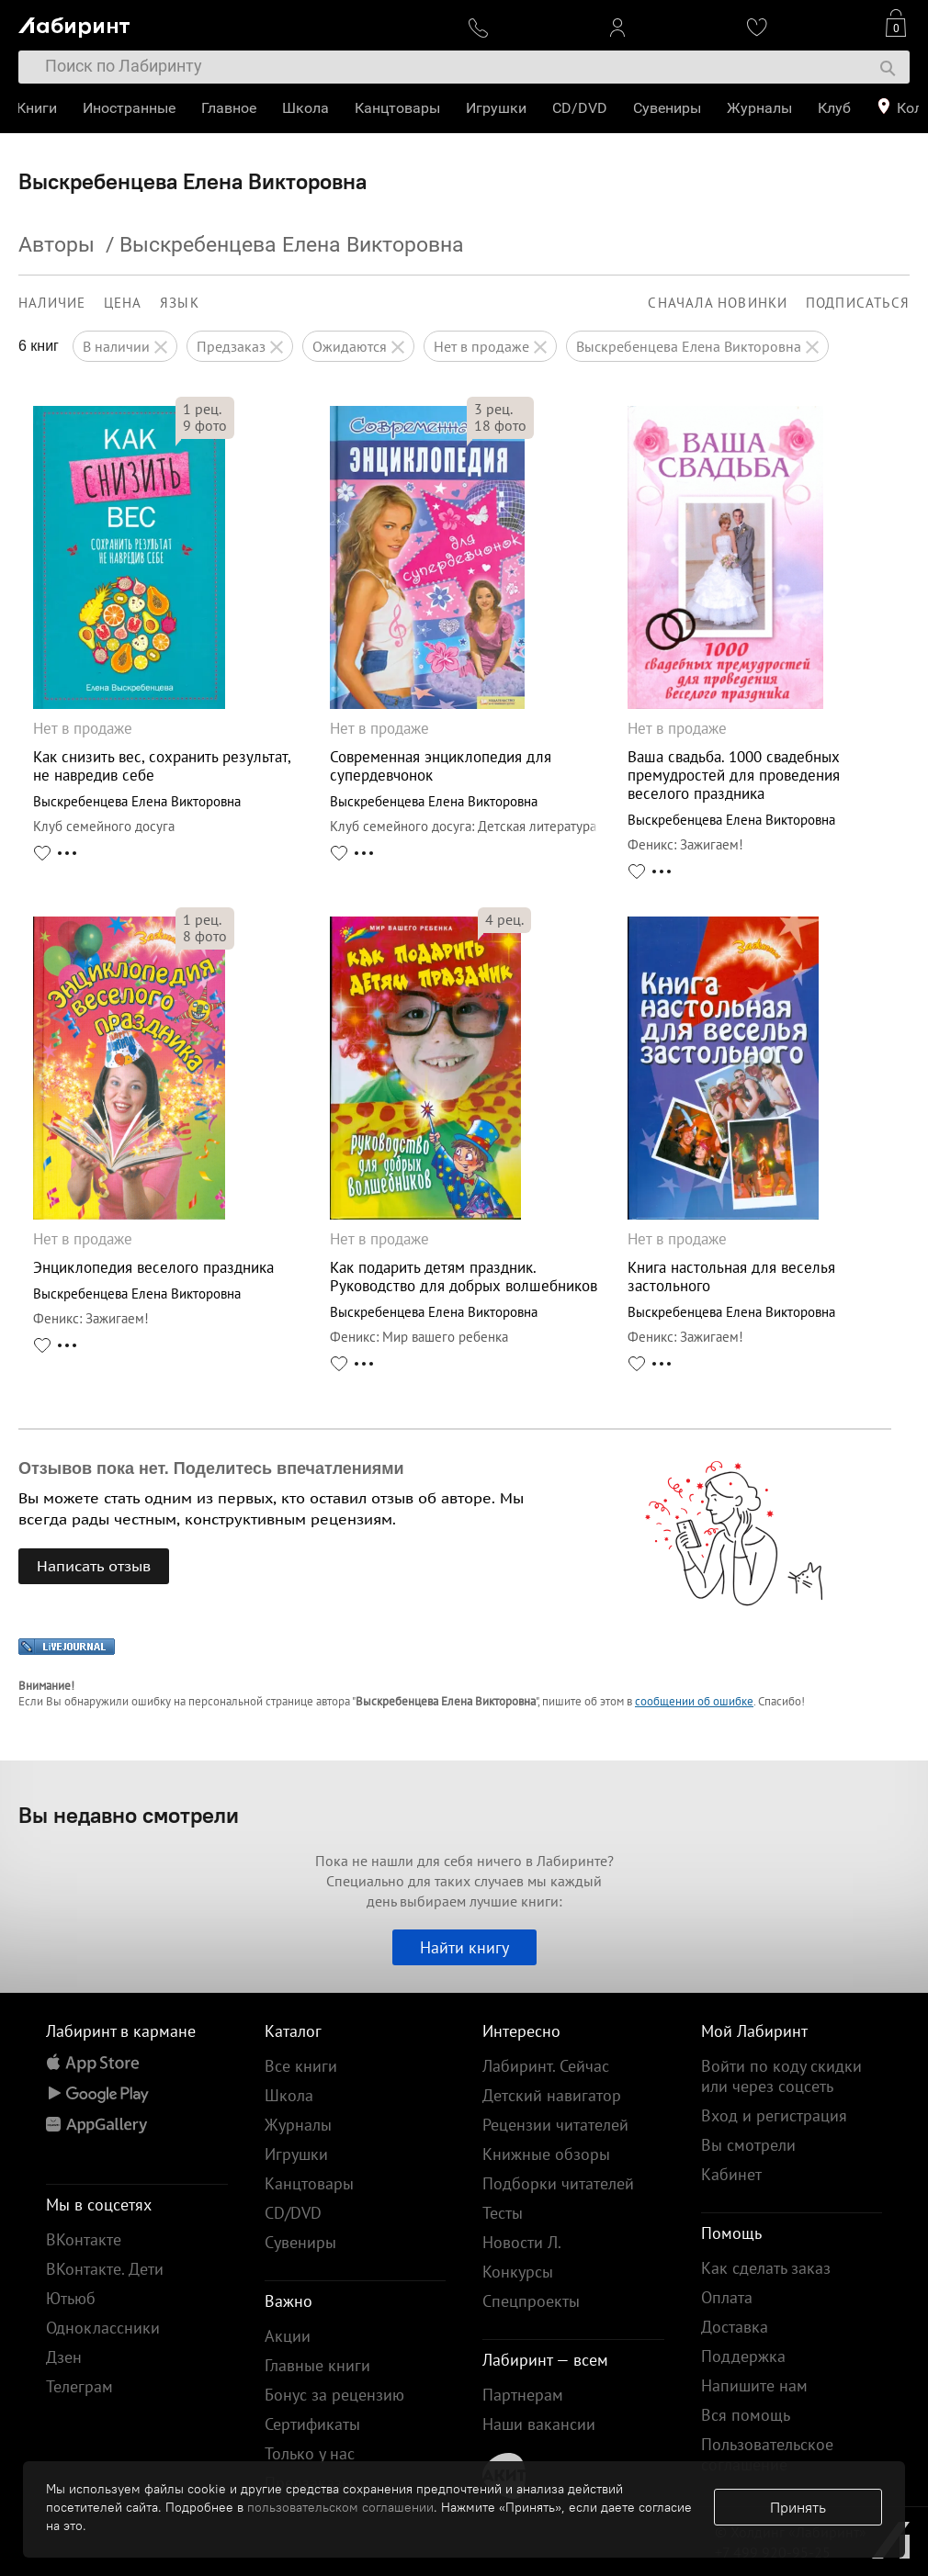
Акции (288, 2335)
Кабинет (731, 2174)
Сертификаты (312, 2424)
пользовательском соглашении (340, 2507)
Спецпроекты (531, 2301)
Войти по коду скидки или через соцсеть (781, 2076)
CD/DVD (581, 108)
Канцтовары (399, 108)
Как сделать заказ (766, 2267)
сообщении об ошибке (694, 1701)
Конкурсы (517, 2271)
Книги (38, 108)
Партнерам (522, 2394)
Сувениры (669, 108)
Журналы (761, 108)
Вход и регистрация (774, 2115)
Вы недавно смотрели (128, 1814)
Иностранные (131, 108)
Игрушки (498, 108)
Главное (230, 108)
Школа (307, 108)
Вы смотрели (748, 2144)
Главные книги (317, 2365)
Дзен (64, 2357)
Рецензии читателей (555, 2124)
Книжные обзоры (546, 2154)
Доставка (734, 2326)
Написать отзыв (94, 1566)
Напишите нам (754, 2385)
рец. (202, 408)
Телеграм (79, 2386)
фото (205, 425)
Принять (798, 2507)
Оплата (727, 2297)
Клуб (836, 108)
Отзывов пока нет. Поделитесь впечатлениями (211, 1468)
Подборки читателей (558, 2183)
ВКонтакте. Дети (105, 2268)
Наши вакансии (538, 2424)
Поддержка (743, 2356)
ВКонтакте (83, 2239)
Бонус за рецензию (334, 2394)
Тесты (502, 2212)
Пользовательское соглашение (767, 2454)
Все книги (301, 2065)
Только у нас (310, 2453)
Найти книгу (464, 1947)
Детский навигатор (551, 2095)
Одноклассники (103, 2327)
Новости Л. (521, 2242)
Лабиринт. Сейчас (545, 2065)
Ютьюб (71, 2298)
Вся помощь (745, 2414)
